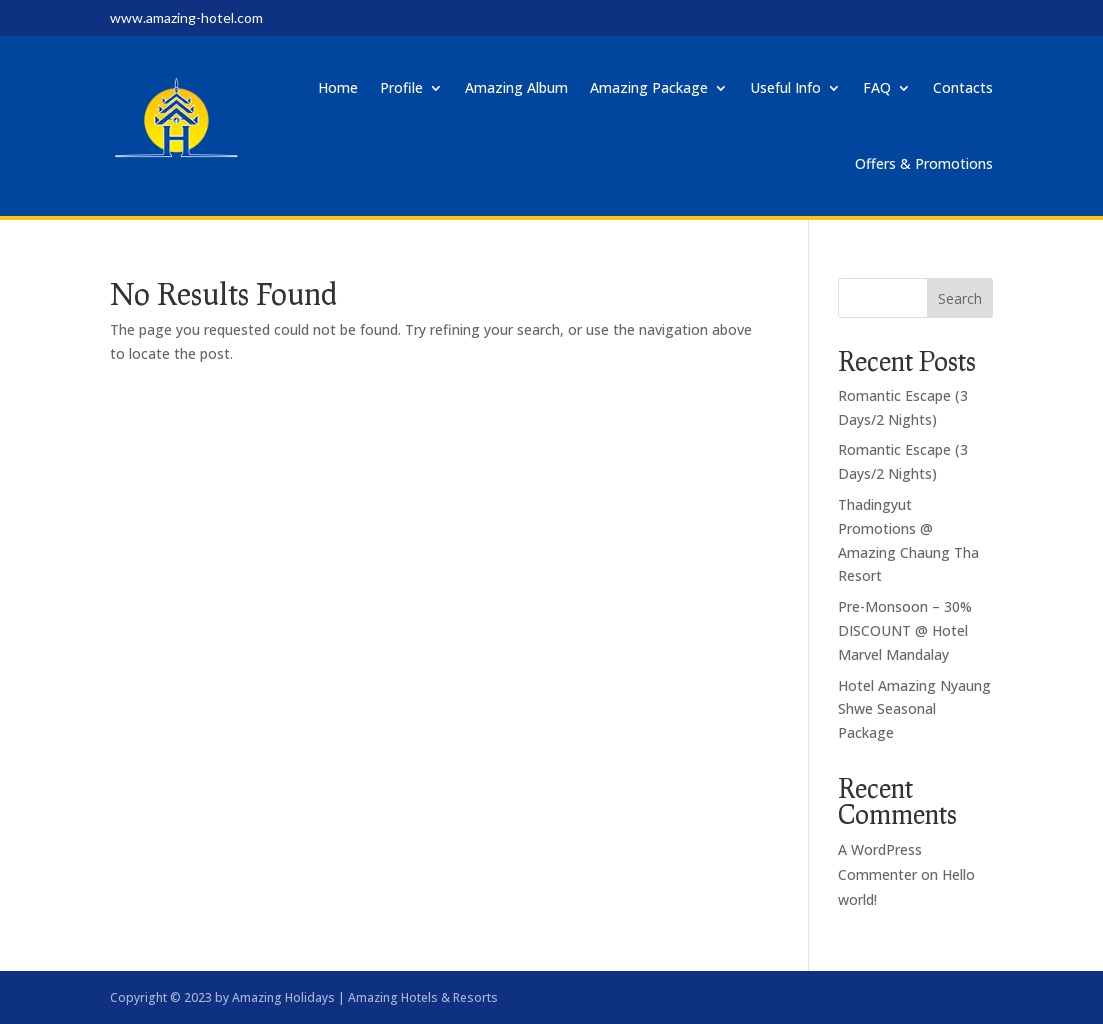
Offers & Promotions (924, 163)
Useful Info (785, 87)
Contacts (963, 87)
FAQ (877, 87)
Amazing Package (649, 87)
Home (338, 87)
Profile (401, 87)
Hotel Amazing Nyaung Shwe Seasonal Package (914, 709)
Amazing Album (516, 87)
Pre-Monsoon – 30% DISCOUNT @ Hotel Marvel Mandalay (905, 630)
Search (960, 298)
